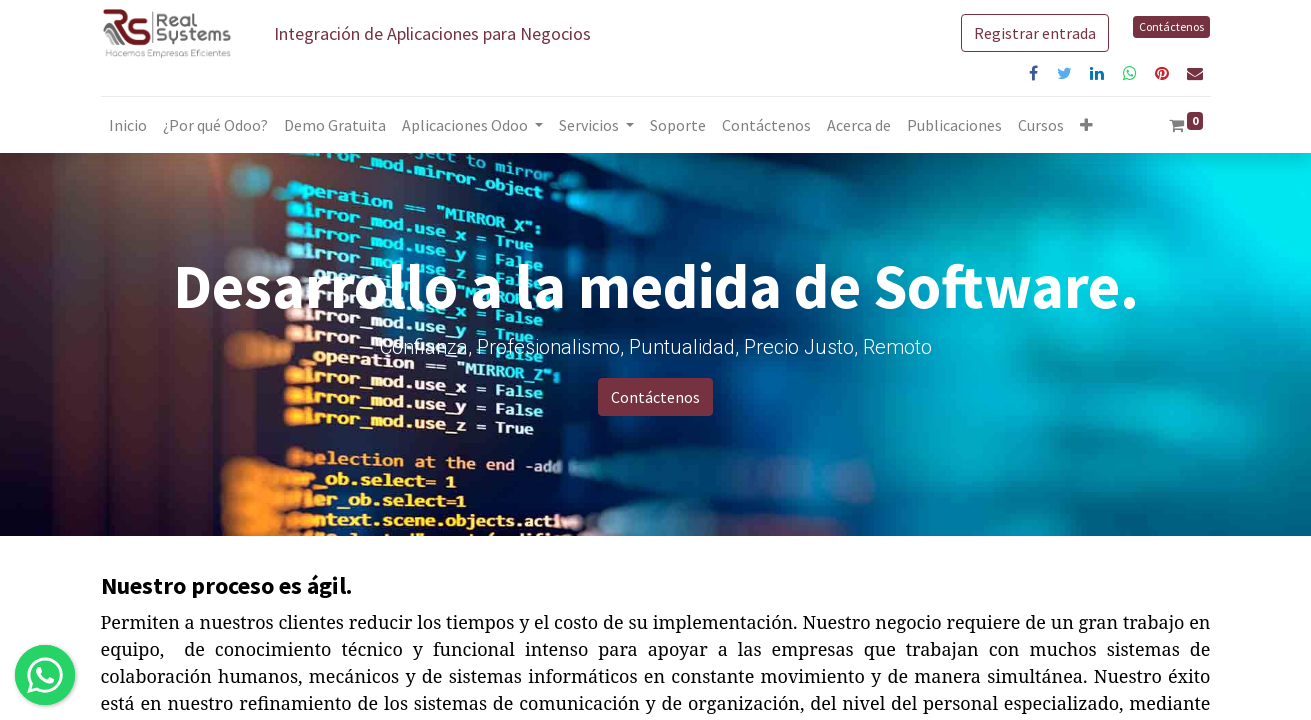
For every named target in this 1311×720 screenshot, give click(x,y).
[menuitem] (128, 125)
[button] (1086, 125)
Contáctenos (1171, 26)
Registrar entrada (1035, 33)
